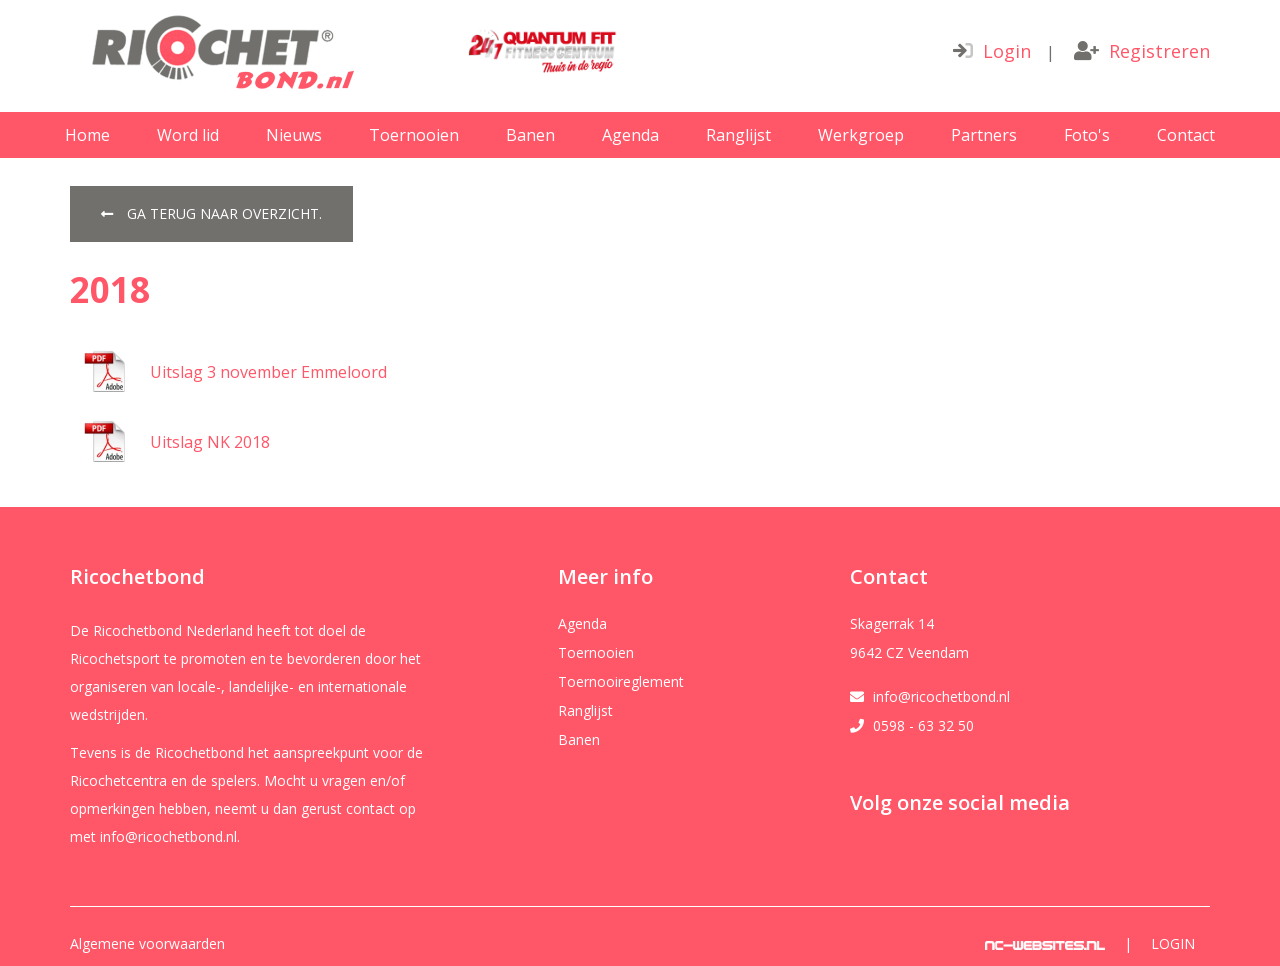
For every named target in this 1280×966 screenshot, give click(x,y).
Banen (530, 135)
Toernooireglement (621, 682)
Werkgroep (861, 135)
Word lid (188, 135)
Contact (1186, 135)
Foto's (1087, 135)
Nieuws (294, 135)
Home (87, 135)
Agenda (630, 135)
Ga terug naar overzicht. (211, 213)
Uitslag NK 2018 (210, 442)
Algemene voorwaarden (147, 944)
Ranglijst (738, 135)
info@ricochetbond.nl (941, 697)
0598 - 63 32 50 (923, 726)
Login (992, 51)
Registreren (1142, 51)
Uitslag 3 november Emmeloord (268, 372)
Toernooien (414, 135)
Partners (984, 135)
